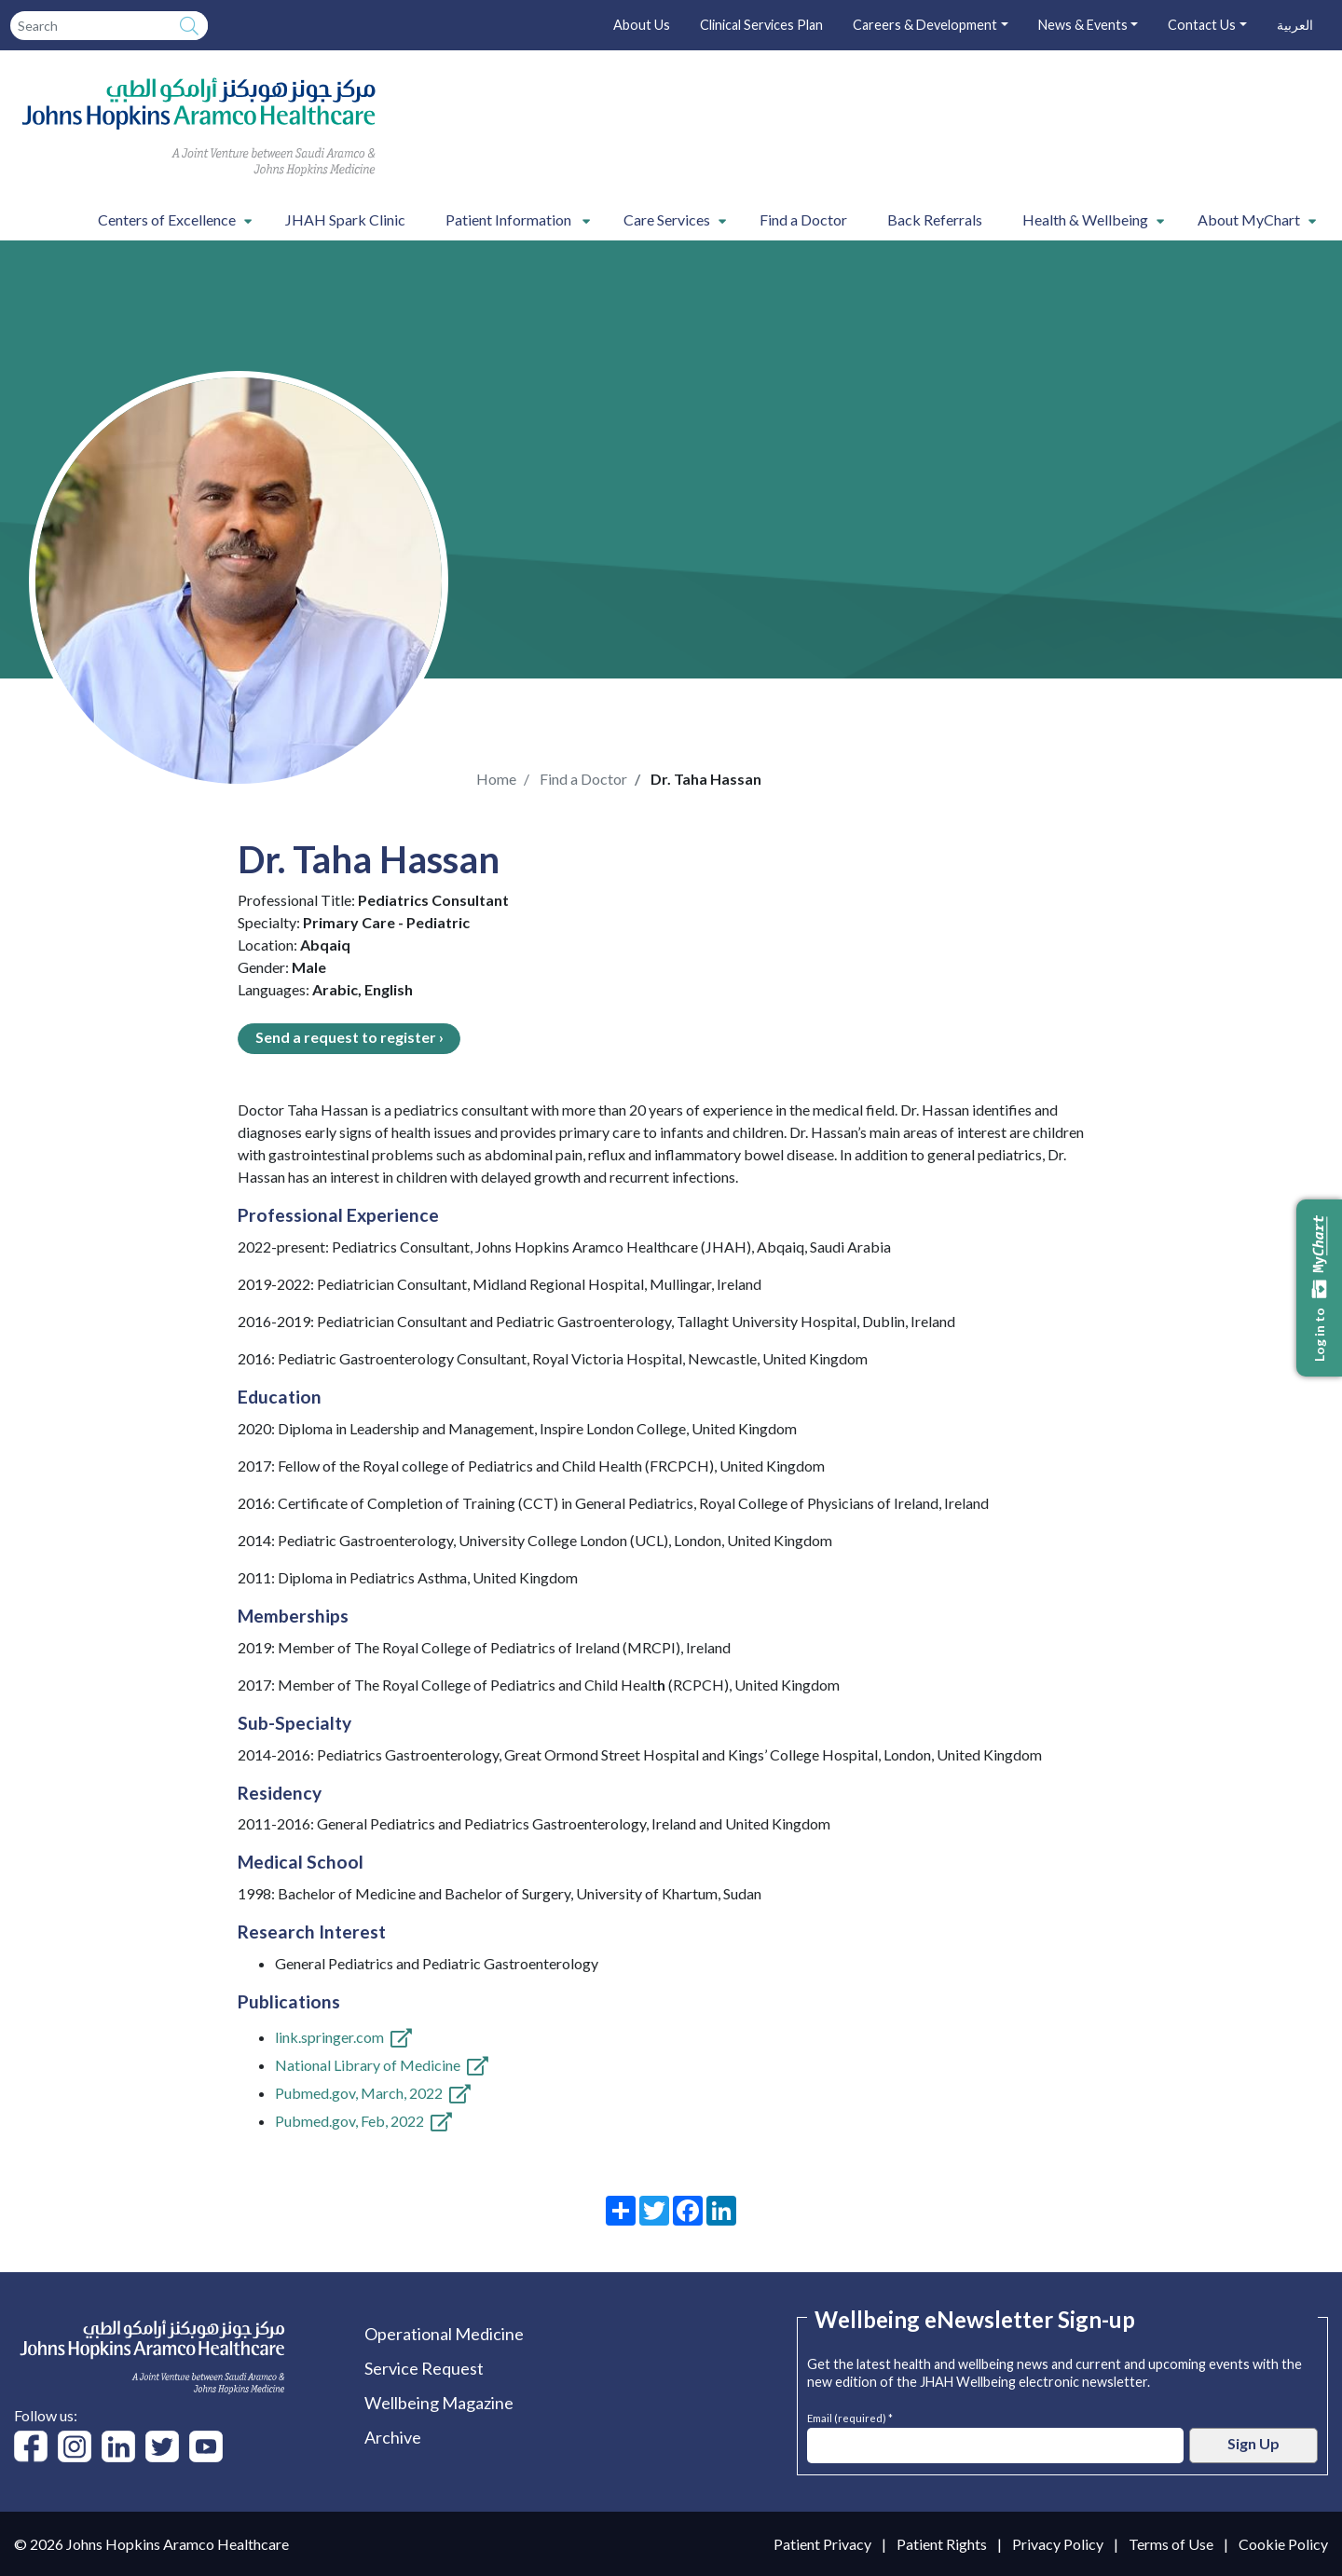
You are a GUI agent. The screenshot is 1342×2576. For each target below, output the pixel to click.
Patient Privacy (822, 2544)
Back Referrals (934, 219)
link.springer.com (329, 2037)
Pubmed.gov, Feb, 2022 (349, 2121)
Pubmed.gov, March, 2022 (359, 2093)
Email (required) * (850, 2416)
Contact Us (1202, 25)
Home (496, 779)
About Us (641, 25)
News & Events (1083, 25)
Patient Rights (942, 2544)
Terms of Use (1171, 2544)
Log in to (1319, 1288)
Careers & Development (925, 25)
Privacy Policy (1057, 2544)
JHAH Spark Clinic (345, 219)
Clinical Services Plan (761, 25)
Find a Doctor (803, 219)
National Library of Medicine (367, 2065)
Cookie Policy (1283, 2544)
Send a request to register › (349, 1037)
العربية (1295, 25)
